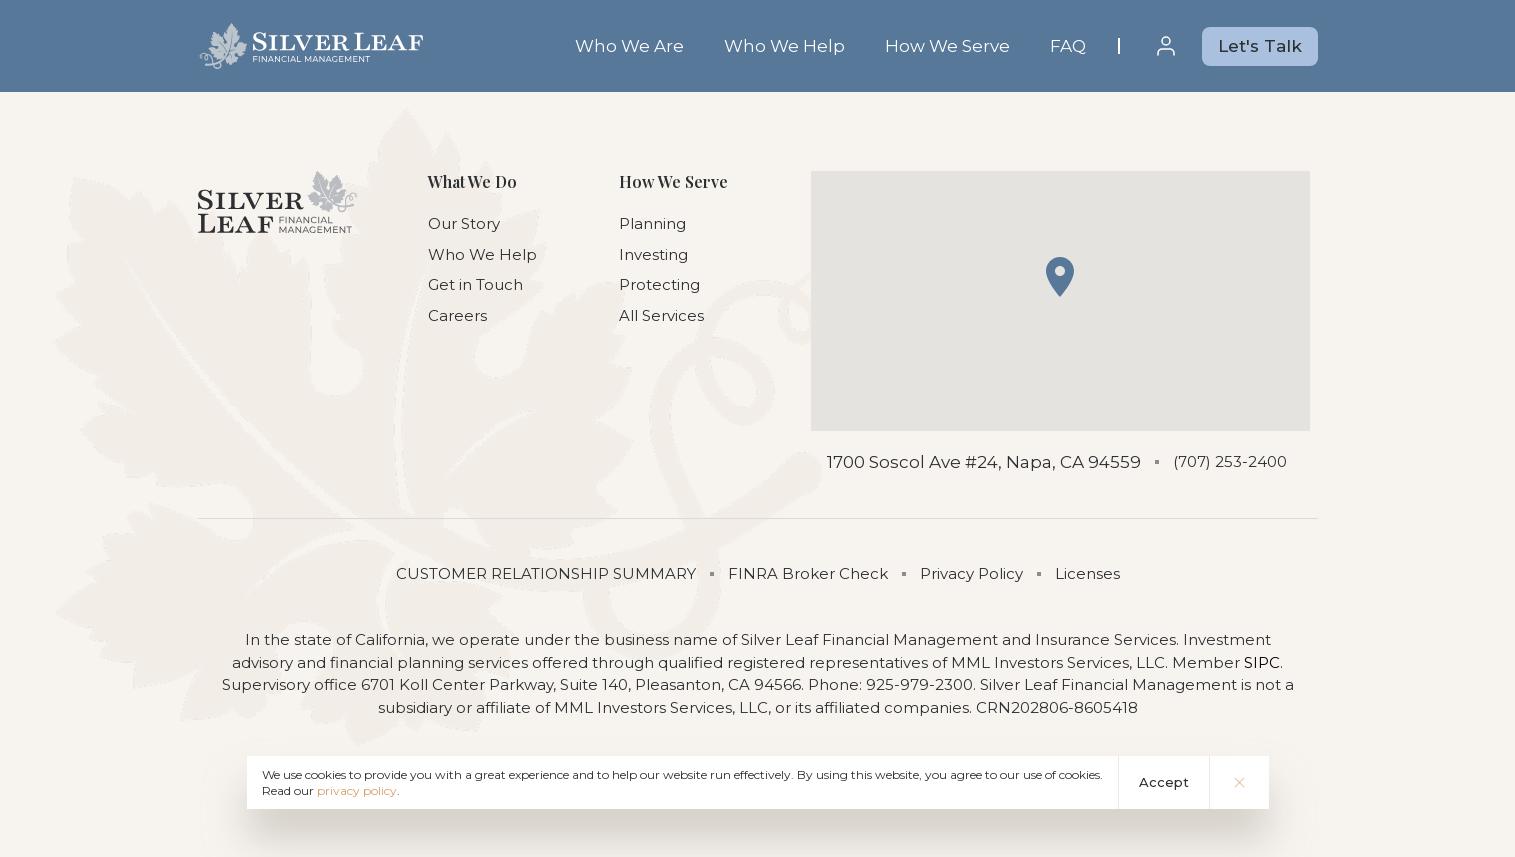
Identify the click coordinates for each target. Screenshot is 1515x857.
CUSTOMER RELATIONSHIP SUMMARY (546, 573)
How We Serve (947, 46)
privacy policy (357, 790)
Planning (652, 223)
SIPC (1262, 662)
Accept (1164, 782)
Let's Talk (1260, 46)
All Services (661, 315)
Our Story (464, 223)
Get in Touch (475, 284)
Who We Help (784, 46)
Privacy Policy (971, 573)
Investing (653, 254)
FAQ (1068, 46)
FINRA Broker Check (808, 573)
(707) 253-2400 (1230, 461)
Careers (457, 315)
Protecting (659, 284)
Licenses (1087, 573)
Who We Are (629, 46)
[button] (1060, 277)
